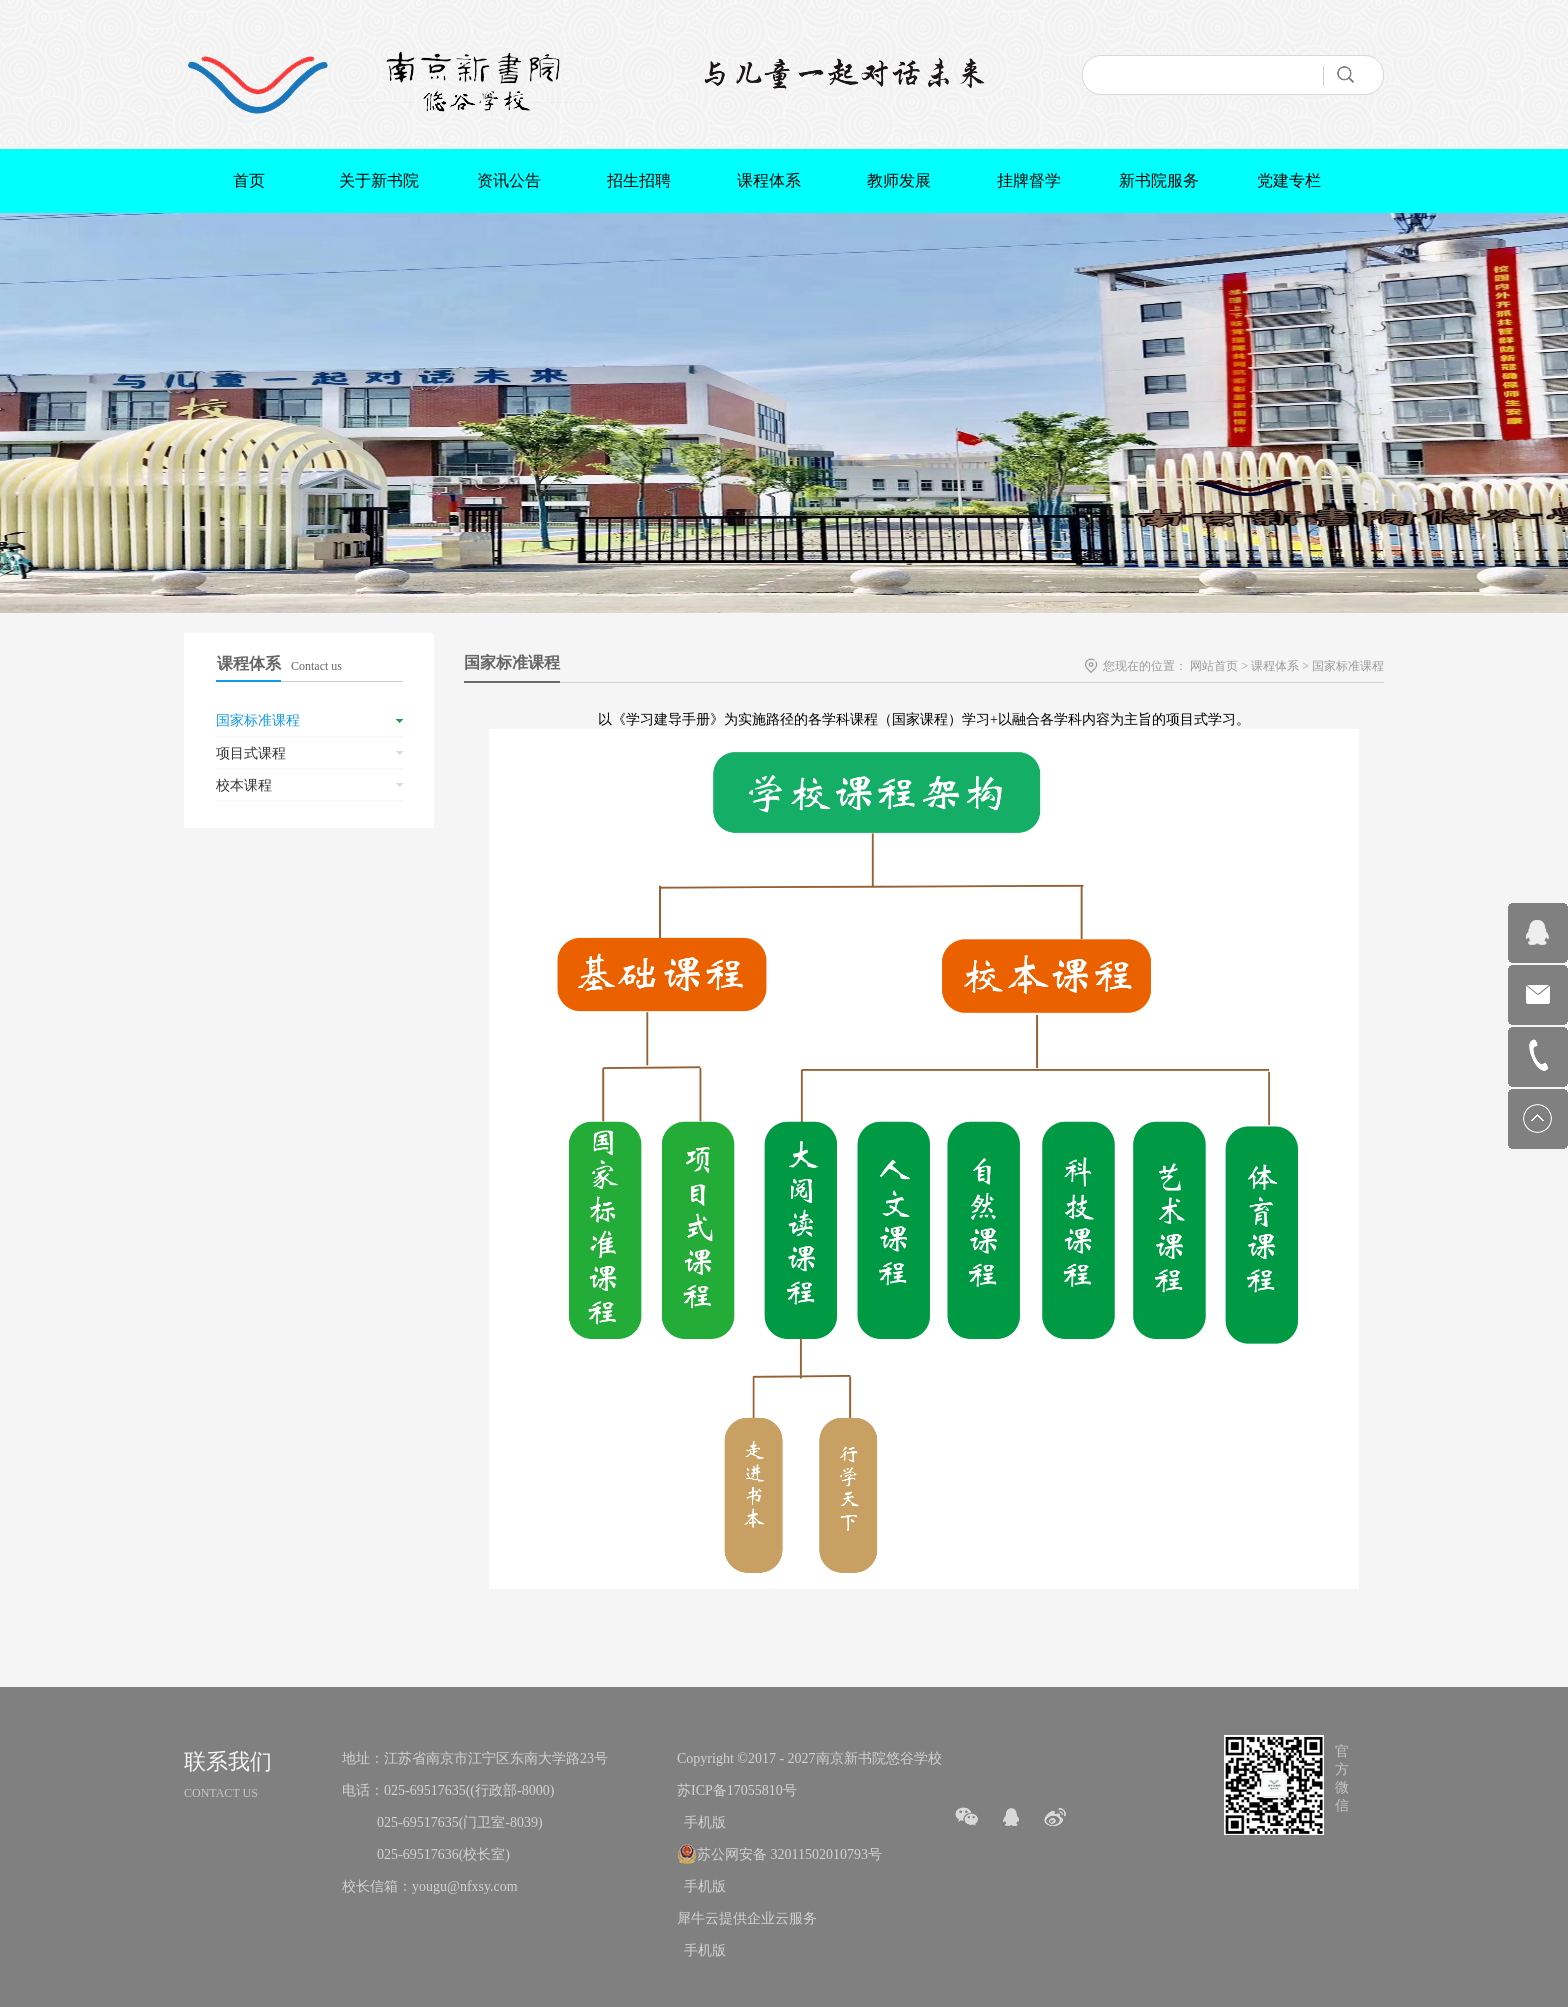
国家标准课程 (1348, 666)
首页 (249, 180)
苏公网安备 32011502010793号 (789, 1854)
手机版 (701, 1822)
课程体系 (1275, 666)
